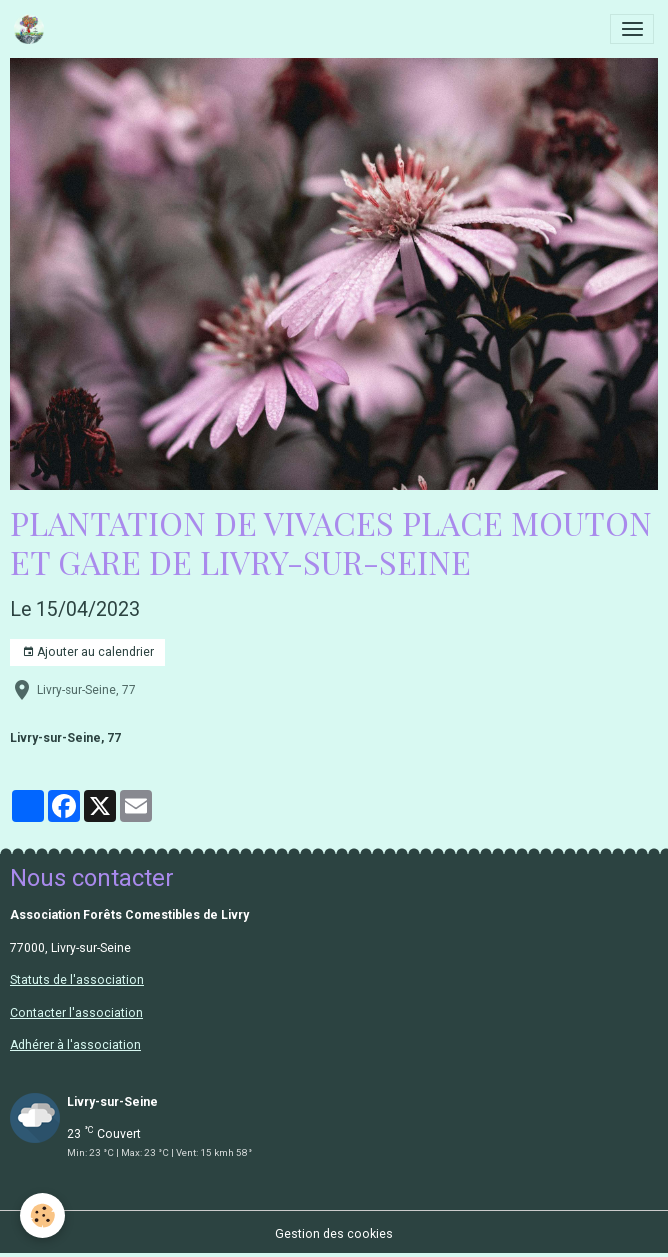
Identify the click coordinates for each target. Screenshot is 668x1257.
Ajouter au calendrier (88, 652)
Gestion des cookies (334, 1234)
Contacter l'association (76, 1013)
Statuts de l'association (77, 980)
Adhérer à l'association (75, 1045)
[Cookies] (42, 1215)
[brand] (32, 29)
